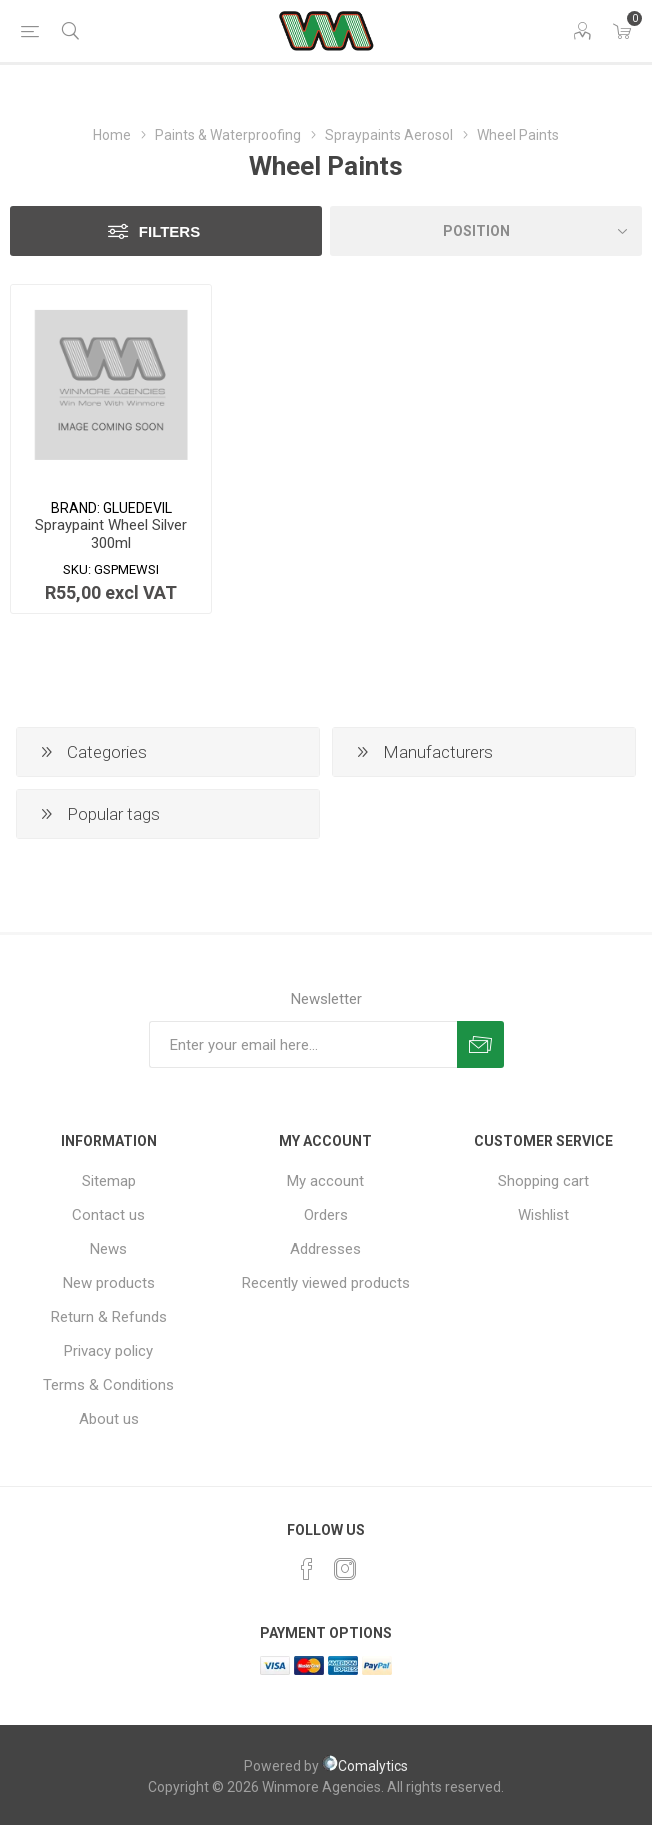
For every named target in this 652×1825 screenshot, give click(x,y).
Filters (169, 231)
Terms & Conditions (108, 1385)
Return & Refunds (109, 1317)
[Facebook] (307, 1569)
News (108, 1249)
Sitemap (109, 1181)
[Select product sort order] (486, 231)
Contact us (108, 1215)
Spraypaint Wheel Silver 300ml (111, 534)
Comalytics (365, 1766)
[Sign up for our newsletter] (303, 1044)
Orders (326, 1215)
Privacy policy (108, 1351)
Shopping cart (543, 1181)
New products (109, 1283)
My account (325, 1181)
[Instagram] (345, 1569)
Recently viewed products (326, 1283)
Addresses (325, 1249)
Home (112, 135)
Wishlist (543, 1215)
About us (109, 1419)
